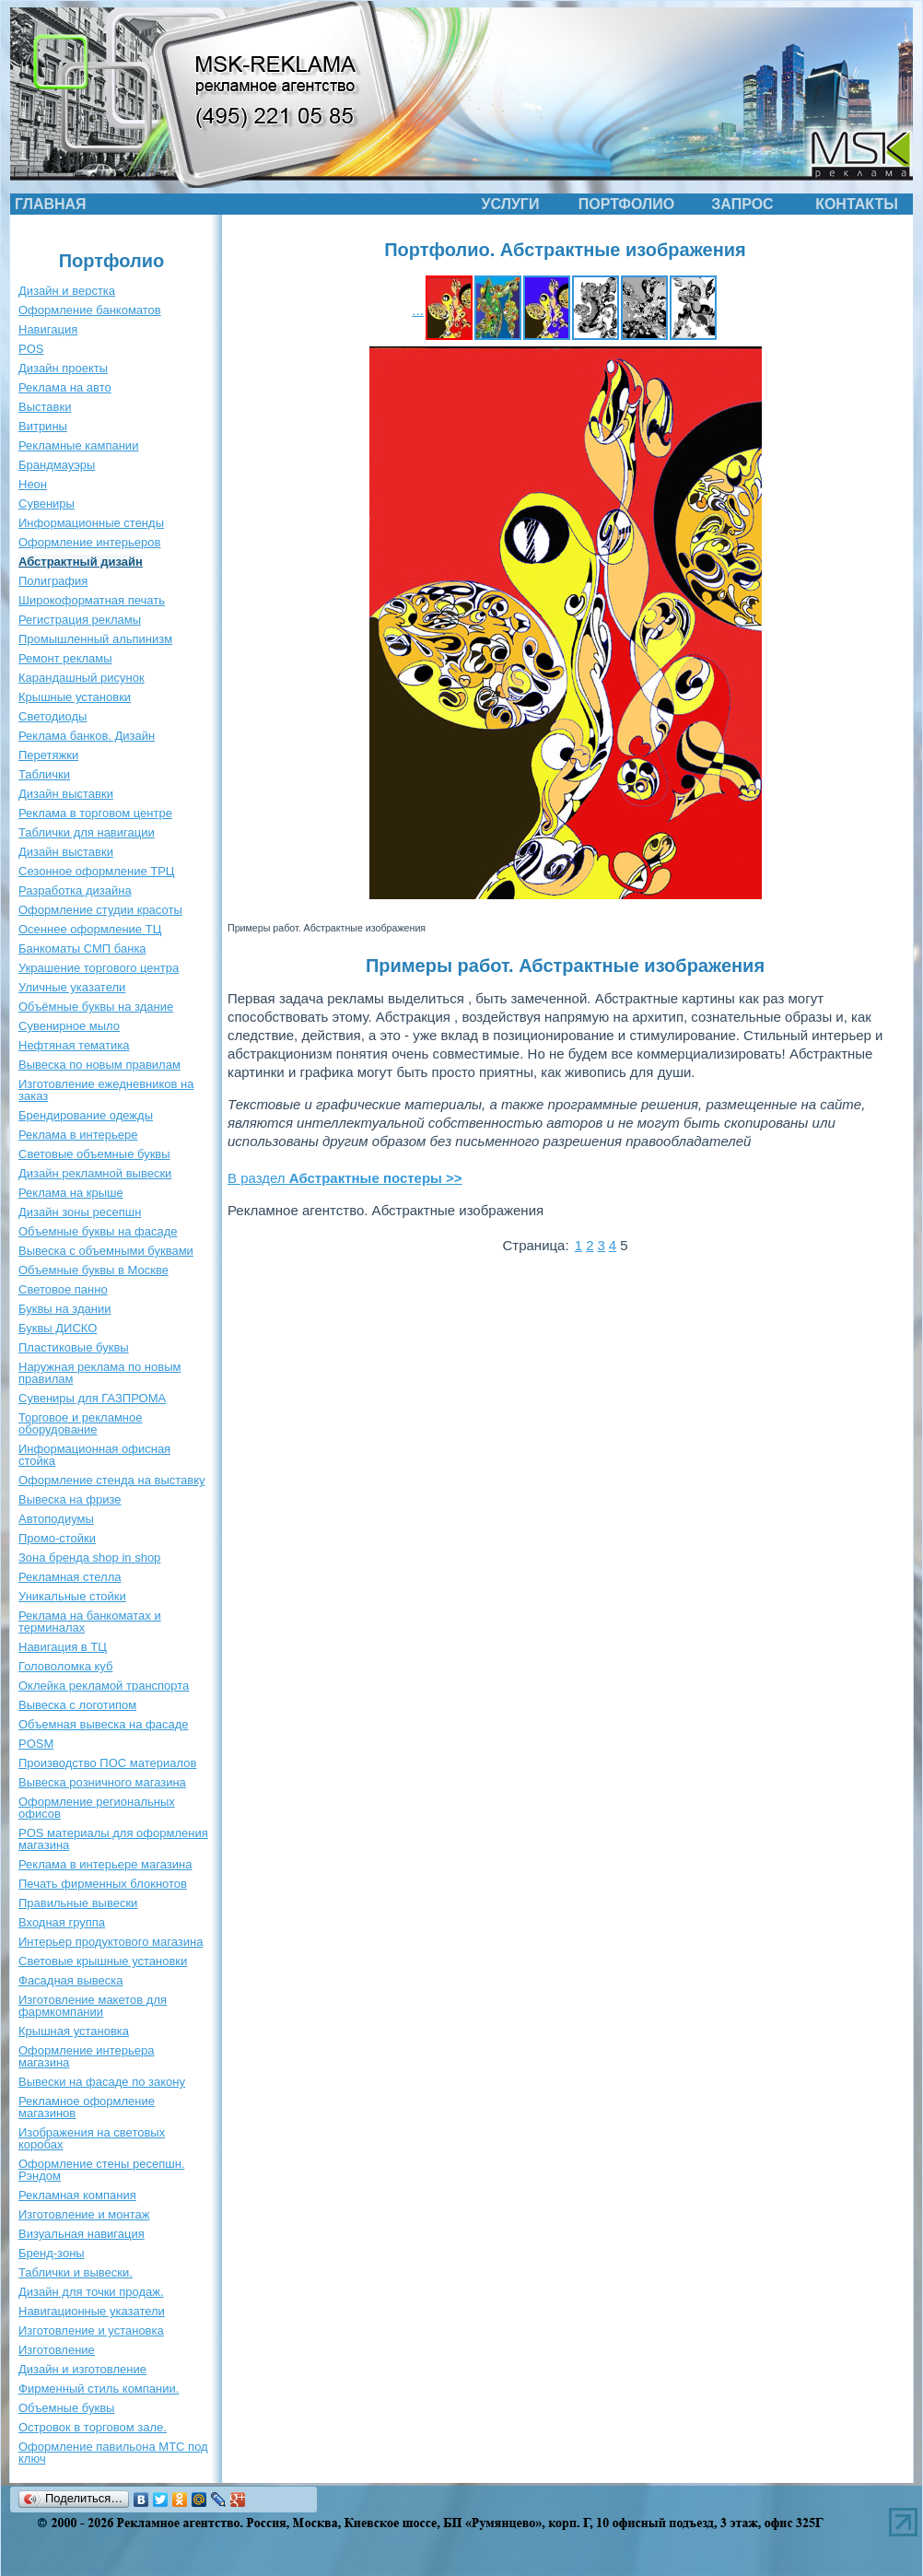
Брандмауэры (56, 465)
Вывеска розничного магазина (102, 1782)
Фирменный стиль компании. (98, 2388)
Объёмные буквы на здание (95, 1006)
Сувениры (46, 503)
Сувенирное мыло (69, 1026)
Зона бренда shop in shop (89, 1557)
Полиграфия (53, 581)
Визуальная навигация (81, 2234)
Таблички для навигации (86, 832)
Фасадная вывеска (70, 1980)
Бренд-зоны (51, 2253)
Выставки (44, 407)
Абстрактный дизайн (80, 561)
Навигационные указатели (91, 2311)
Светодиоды (52, 716)
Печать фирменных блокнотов (102, 1884)
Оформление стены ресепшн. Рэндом (101, 2170)
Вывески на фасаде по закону (101, 2082)
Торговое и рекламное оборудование (80, 1423)
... (418, 310)
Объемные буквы (66, 2408)
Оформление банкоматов (89, 310)
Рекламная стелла (69, 1577)
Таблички (44, 774)
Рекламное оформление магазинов (86, 2107)
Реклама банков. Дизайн (86, 736)
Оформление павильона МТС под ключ (113, 2452)
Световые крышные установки (102, 1961)
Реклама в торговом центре (95, 813)
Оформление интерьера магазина (86, 2056)
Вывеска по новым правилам (99, 1064)
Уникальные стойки (72, 1596)
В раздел (345, 1178)
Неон (32, 484)
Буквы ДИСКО (57, 1328)
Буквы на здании (64, 1309)
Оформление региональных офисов (96, 1808)
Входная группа (61, 1922)
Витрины (42, 426)
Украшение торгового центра (98, 968)
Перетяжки (48, 755)
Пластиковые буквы (73, 1347)
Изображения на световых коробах (91, 2138)
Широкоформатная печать (91, 600)
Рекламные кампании (78, 445)
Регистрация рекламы (79, 619)
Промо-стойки (57, 1538)
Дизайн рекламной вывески (94, 1173)
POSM (35, 1744)
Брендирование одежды (85, 1115)
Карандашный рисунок (81, 678)
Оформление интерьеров (89, 542)
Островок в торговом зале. (92, 2427)
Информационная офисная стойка (94, 1455)
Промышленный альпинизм (95, 639)
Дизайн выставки (65, 794)
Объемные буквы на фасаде (98, 1231)
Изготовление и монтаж (83, 2214)
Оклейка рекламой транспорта (103, 1685)
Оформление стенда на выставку (111, 1480)
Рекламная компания (77, 2195)
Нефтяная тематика (73, 1045)
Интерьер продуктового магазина (110, 1942)
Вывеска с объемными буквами (105, 1251)
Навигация (47, 329)
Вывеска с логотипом (77, 1705)
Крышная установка (73, 2031)
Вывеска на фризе (70, 1499)
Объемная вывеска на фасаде (103, 1724)
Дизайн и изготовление (82, 2369)
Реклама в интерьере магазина (105, 1864)
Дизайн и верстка (66, 291)
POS (30, 349)
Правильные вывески (77, 1903)
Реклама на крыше (70, 1193)
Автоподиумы (56, 1519)
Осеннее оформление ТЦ (89, 929)
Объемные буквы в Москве (93, 1270)
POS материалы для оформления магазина (113, 1839)
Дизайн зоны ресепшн (79, 1212)
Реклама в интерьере (77, 1135)
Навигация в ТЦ (62, 1647)
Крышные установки (74, 697)
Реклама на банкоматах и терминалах (89, 1621)
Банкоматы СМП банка (82, 948)
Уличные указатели (71, 987)
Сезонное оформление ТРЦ (96, 871)
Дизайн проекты (63, 368)
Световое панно (63, 1289)
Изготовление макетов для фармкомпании (92, 2006)
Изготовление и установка (91, 2330)
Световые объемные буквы (94, 1154)
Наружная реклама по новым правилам (99, 1373)
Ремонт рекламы (65, 658)
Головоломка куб (65, 1666)
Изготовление (56, 2350)
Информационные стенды (91, 523)
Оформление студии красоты (100, 910)
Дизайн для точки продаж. (91, 2292)
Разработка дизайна (75, 890)
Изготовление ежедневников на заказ (106, 1090)
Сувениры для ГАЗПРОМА (92, 1398)
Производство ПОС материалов (107, 1763)
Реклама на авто (64, 387)
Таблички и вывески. (75, 2272)
